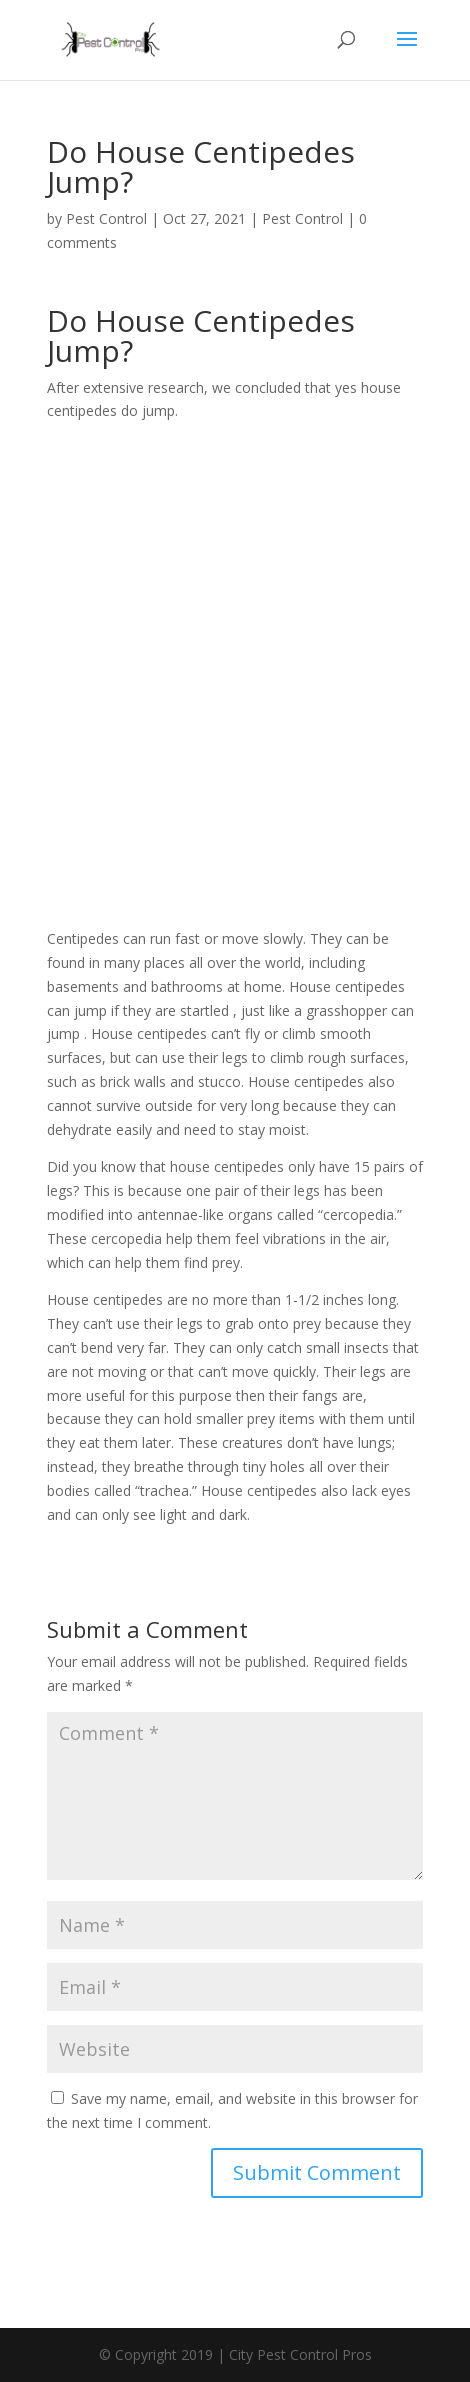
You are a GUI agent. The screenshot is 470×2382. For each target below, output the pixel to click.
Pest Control (106, 218)
